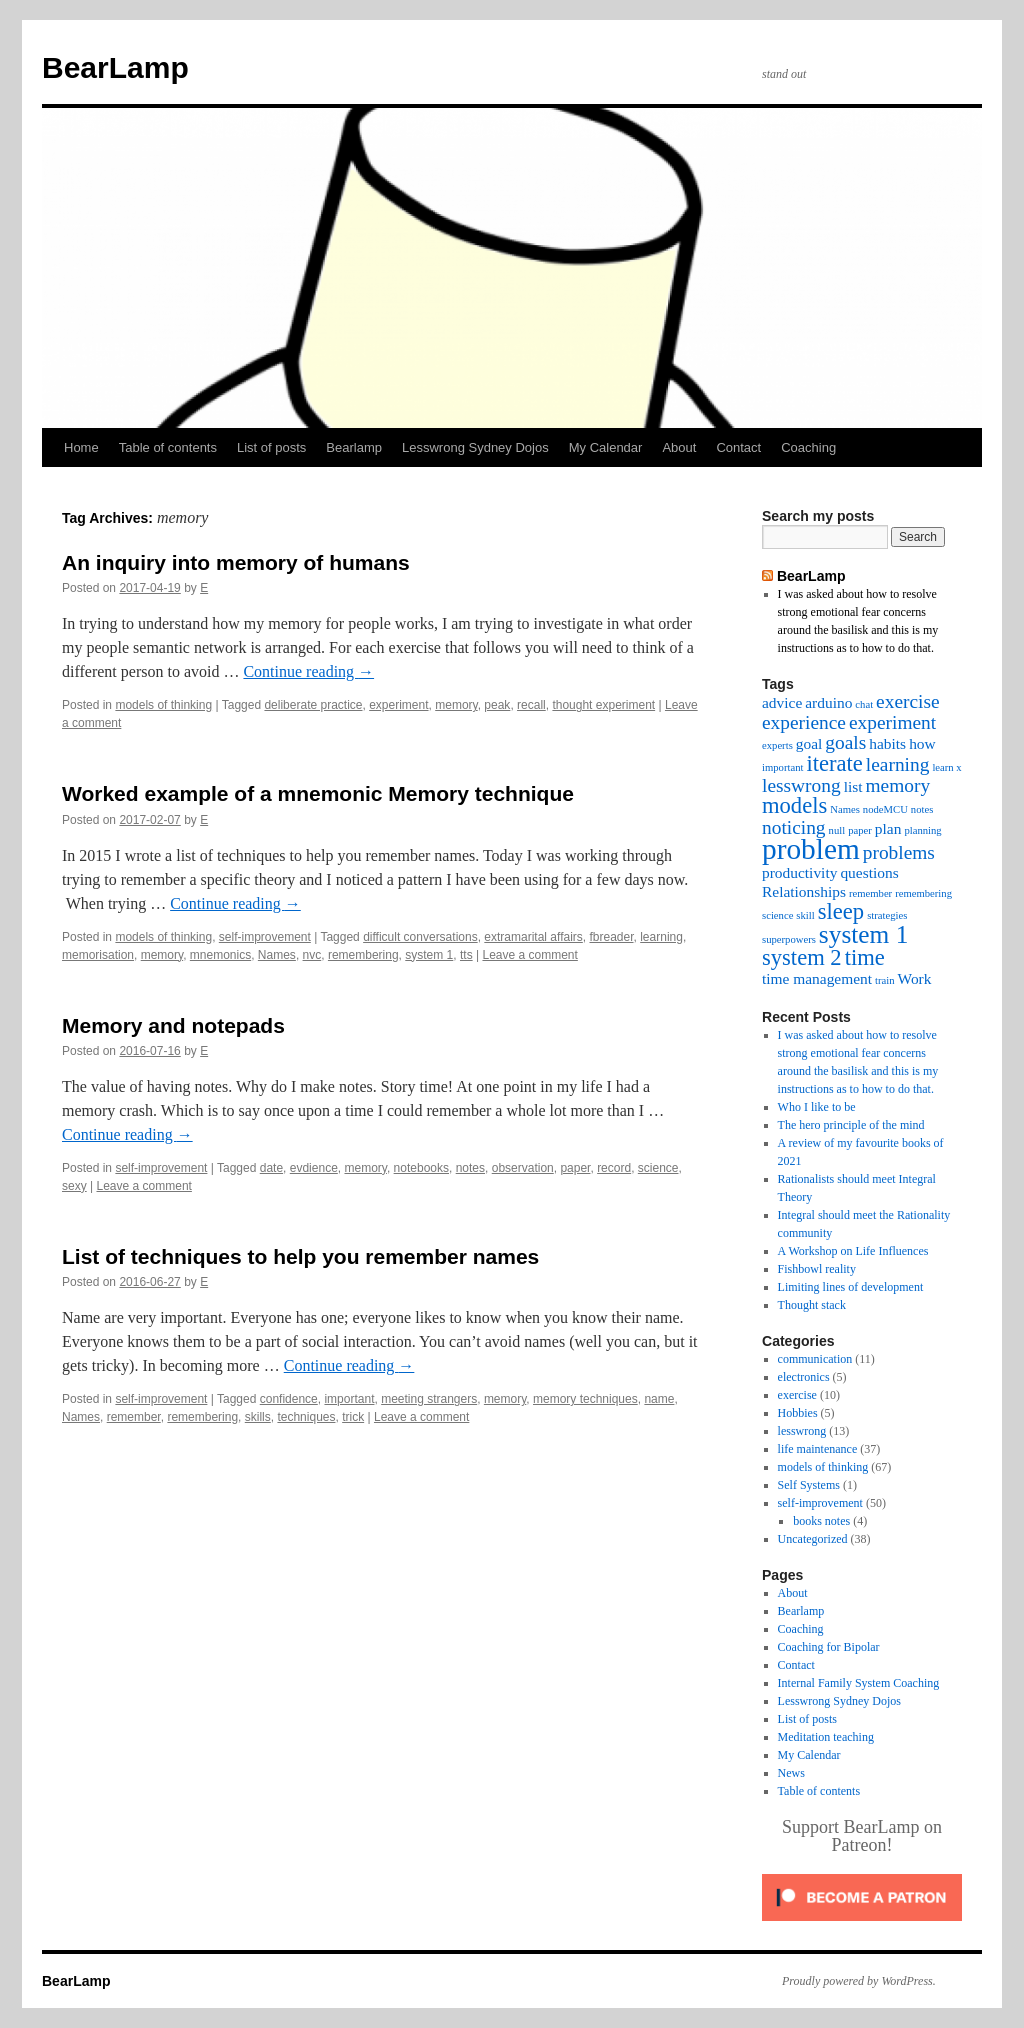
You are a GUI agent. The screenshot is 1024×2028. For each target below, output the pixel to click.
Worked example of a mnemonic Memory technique (318, 793)
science (658, 1168)
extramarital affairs (533, 937)
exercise (797, 1395)
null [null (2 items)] (837, 830)
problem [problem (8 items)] (811, 849)
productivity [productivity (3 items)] (799, 872)
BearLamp (115, 67)
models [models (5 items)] (794, 805)
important (349, 1399)
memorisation (98, 955)
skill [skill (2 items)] (805, 915)
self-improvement (265, 937)
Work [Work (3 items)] (915, 978)
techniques (306, 1417)
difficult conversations (420, 937)
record (614, 1168)
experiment (398, 705)
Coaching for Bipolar (829, 1647)
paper (575, 1168)
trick (353, 1417)
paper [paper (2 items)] (860, 830)
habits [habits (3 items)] (887, 743)
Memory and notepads (173, 1025)
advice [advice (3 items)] (782, 702)
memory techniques (585, 1399)
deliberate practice (313, 705)
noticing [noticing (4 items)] (794, 827)
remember (134, 1417)
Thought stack (812, 1305)
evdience (314, 1168)
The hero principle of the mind (851, 1125)
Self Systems (809, 1485)
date (271, 1168)
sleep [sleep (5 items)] (841, 911)
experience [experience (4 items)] (804, 722)
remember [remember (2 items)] (870, 893)
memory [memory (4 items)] (898, 785)
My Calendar (606, 447)
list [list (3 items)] (853, 786)
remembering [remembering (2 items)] (923, 893)
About (679, 447)
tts (466, 955)
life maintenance (818, 1449)
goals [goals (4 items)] (845, 742)
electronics (804, 1377)
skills (258, 1417)
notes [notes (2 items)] (922, 809)
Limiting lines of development (851, 1287)
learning (661, 937)
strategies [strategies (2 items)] (887, 915)
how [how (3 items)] (922, 743)
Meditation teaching (826, 1737)
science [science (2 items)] (777, 915)
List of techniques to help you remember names (300, 1256)
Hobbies (798, 1413)
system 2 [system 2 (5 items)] (802, 957)
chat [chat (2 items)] (864, 704)
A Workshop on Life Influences (853, 1251)
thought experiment (603, 705)
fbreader (611, 937)
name (659, 1399)
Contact (738, 447)
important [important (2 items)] (782, 767)
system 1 (429, 955)
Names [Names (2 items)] (845, 809)
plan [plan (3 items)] (888, 828)
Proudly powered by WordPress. (859, 1981)
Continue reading (308, 671)
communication (815, 1359)
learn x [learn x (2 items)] (946, 767)
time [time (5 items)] (865, 957)
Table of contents (168, 447)
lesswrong (802, 1431)
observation (523, 1168)
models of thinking (163, 705)
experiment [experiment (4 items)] (892, 722)
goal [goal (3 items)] (809, 743)
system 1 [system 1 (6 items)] (863, 934)
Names (277, 955)
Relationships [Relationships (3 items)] (804, 891)
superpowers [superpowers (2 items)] (789, 939)
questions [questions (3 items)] (869, 872)
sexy (74, 1186)
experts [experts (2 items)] (777, 745)
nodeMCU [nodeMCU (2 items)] (885, 809)
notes (470, 1168)
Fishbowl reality (817, 1269)
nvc (312, 955)
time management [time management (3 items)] (817, 978)
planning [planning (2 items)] (922, 830)
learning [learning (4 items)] (898, 764)
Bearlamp (354, 447)
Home (81, 447)
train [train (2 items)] (885, 980)
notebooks (421, 1168)
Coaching (808, 447)
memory (456, 705)
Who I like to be (817, 1107)
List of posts (271, 447)
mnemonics (220, 955)
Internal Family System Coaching (859, 1683)
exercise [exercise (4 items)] (908, 701)
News (791, 1773)
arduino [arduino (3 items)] (828, 702)
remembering (363, 955)
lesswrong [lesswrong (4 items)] (801, 785)
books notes (821, 1521)
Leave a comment (529, 955)
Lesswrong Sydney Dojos (475, 447)
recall (531, 705)
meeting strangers (429, 1399)
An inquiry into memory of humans (236, 562)
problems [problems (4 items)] (899, 852)
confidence (289, 1399)
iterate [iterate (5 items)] (834, 763)
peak (497, 705)
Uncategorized (813, 1539)
